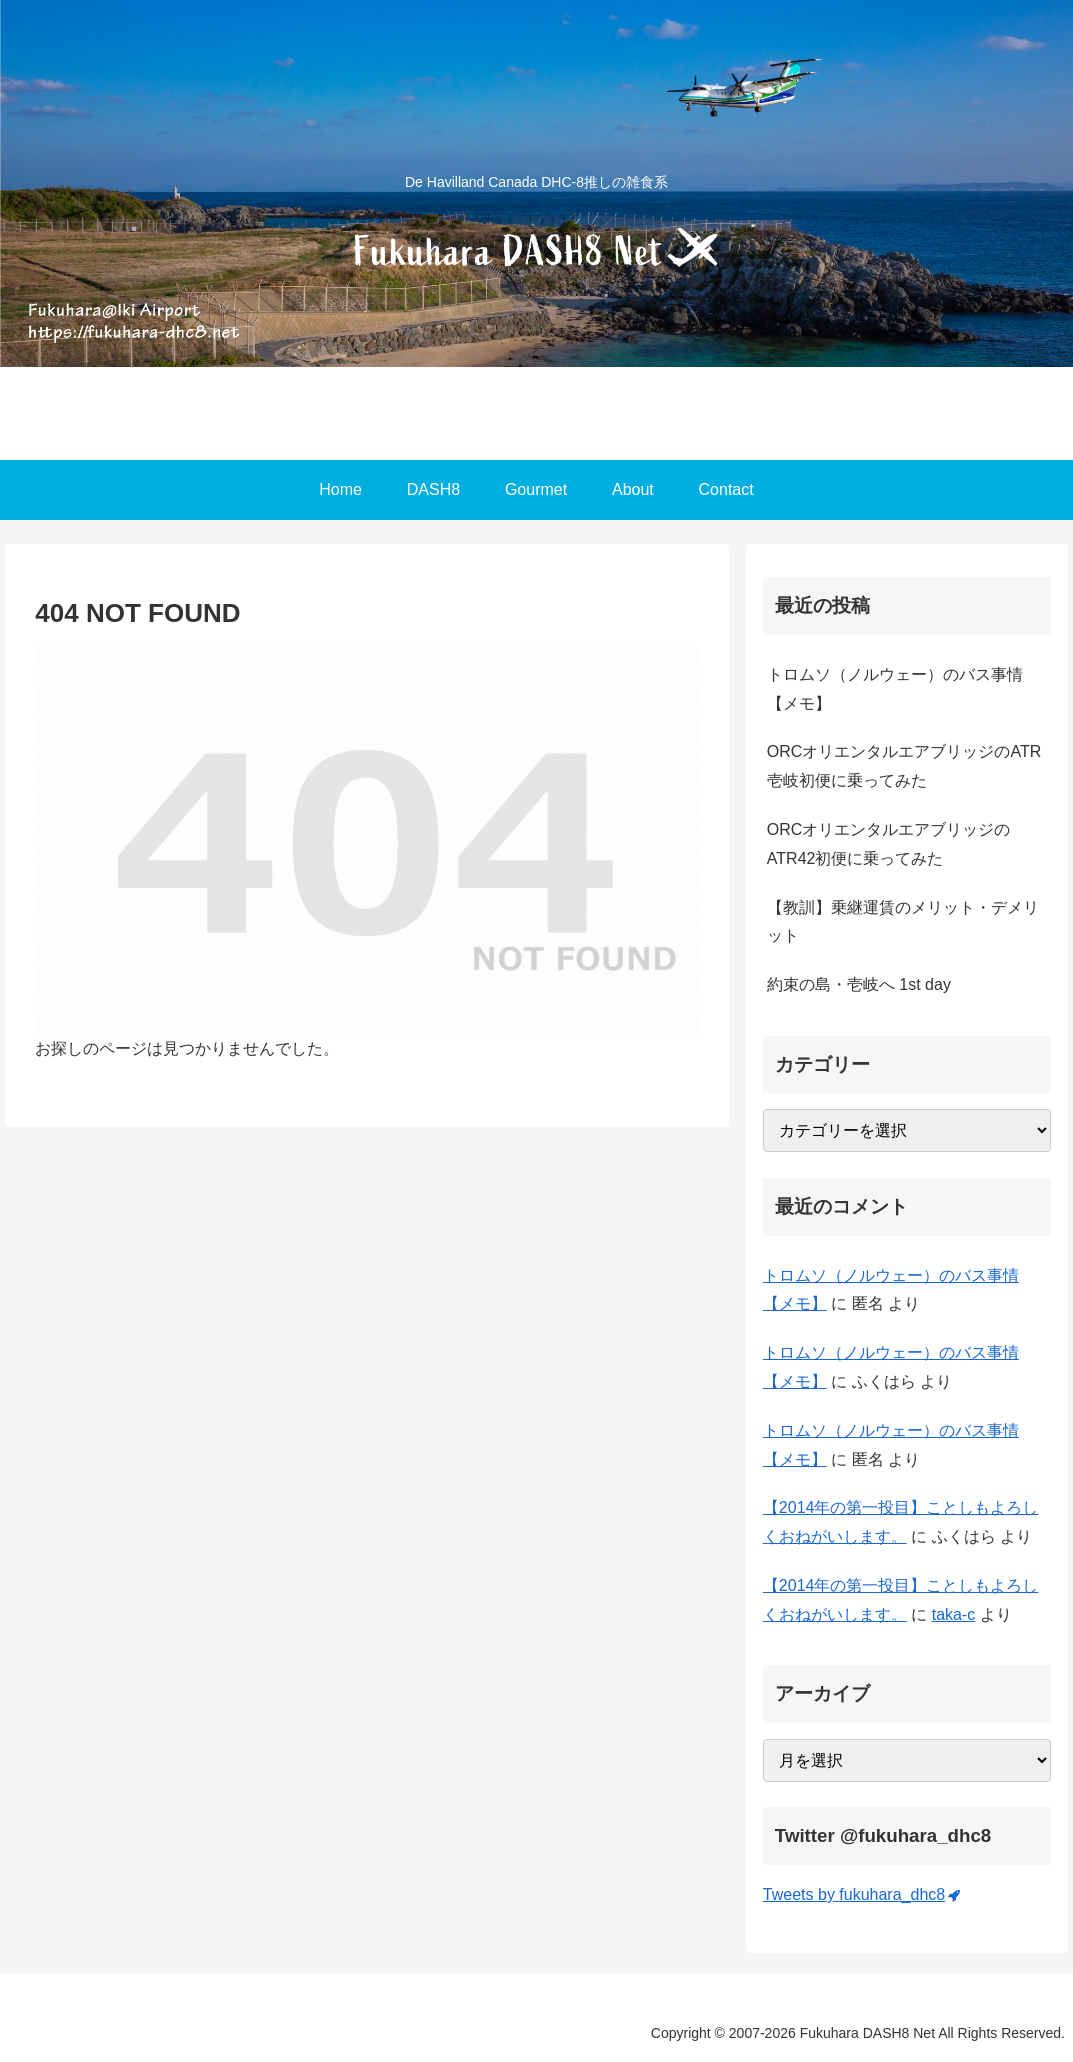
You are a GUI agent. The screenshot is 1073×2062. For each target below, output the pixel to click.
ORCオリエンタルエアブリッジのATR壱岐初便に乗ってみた (904, 766)
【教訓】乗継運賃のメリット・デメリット (903, 922)
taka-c (954, 1614)
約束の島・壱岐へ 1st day (859, 984)
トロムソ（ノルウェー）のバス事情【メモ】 (895, 689)
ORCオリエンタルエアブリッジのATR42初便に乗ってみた (889, 844)
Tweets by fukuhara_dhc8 (861, 1894)
